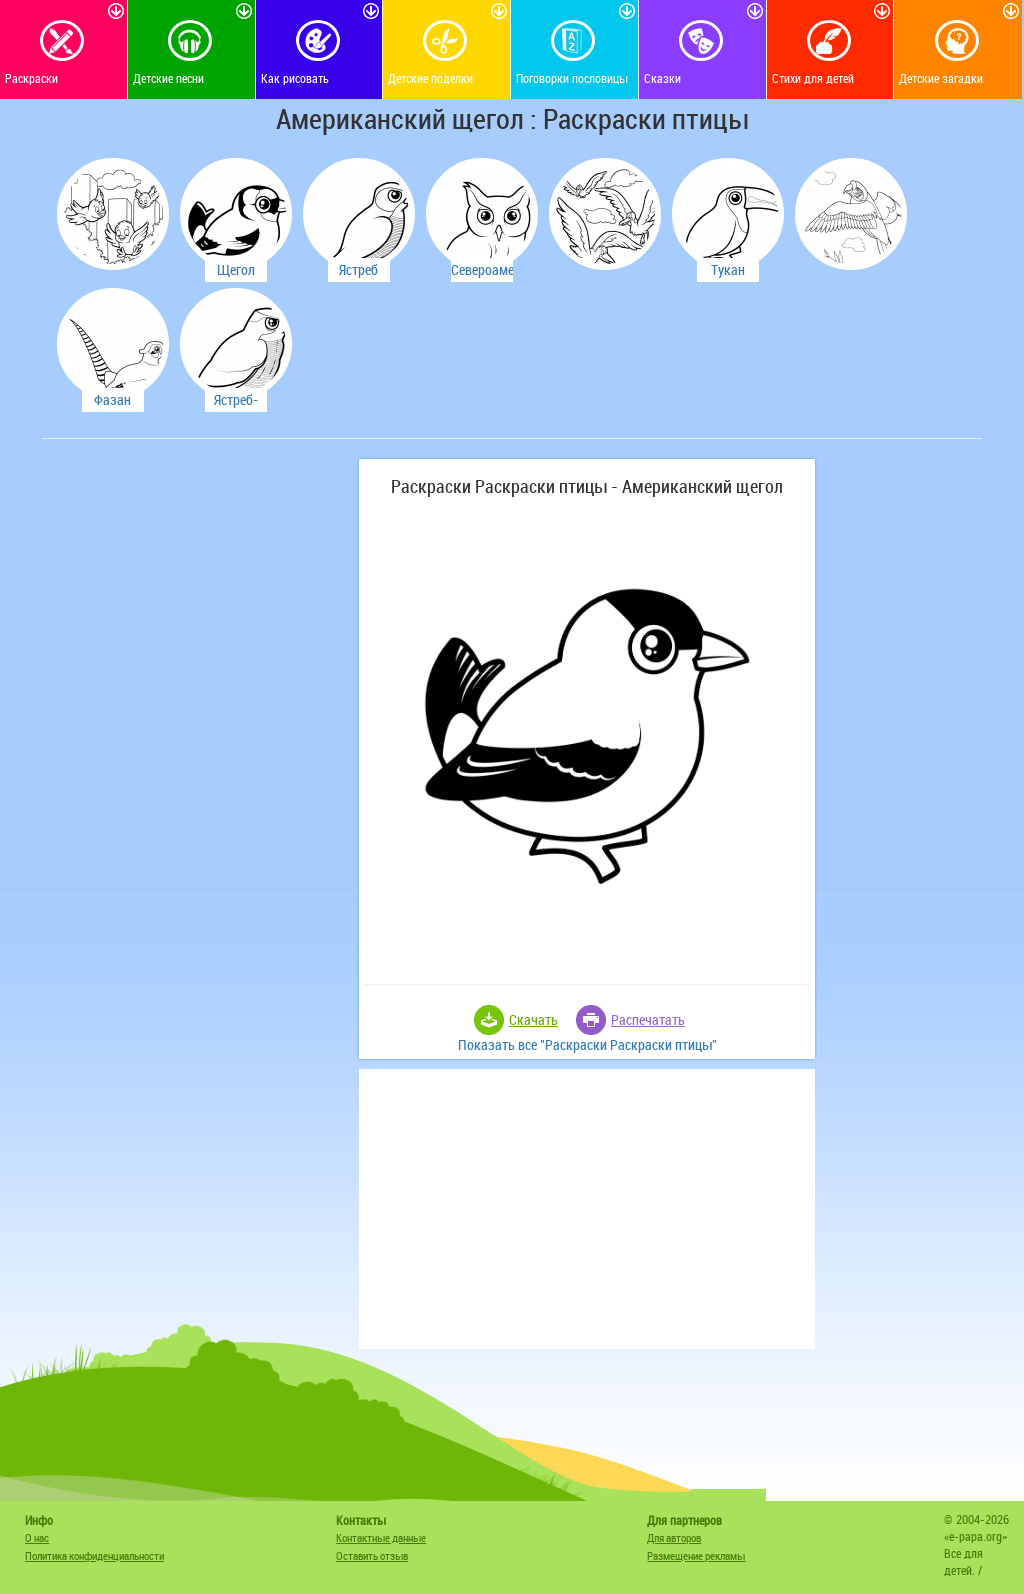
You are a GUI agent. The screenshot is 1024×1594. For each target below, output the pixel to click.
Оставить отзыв (372, 1555)
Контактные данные (381, 1537)
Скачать (533, 1019)
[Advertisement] (197, 584)
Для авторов (674, 1537)
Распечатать (648, 1019)
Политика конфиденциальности (94, 1555)
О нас (37, 1537)
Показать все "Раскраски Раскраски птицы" (587, 1044)
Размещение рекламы (696, 1555)
